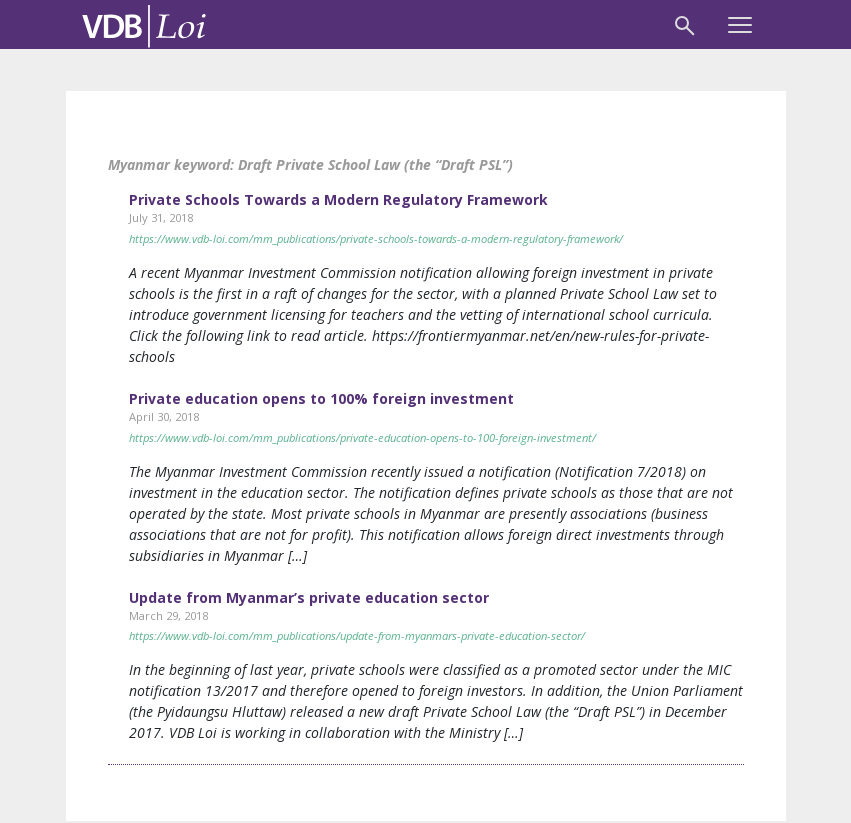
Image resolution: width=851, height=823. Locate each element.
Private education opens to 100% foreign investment (321, 398)
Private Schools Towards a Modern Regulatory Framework (338, 199)
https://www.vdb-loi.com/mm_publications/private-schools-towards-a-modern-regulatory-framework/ (376, 238)
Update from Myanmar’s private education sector (309, 597)
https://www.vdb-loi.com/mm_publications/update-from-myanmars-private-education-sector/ (357, 635)
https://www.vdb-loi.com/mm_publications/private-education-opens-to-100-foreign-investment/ (362, 437)
